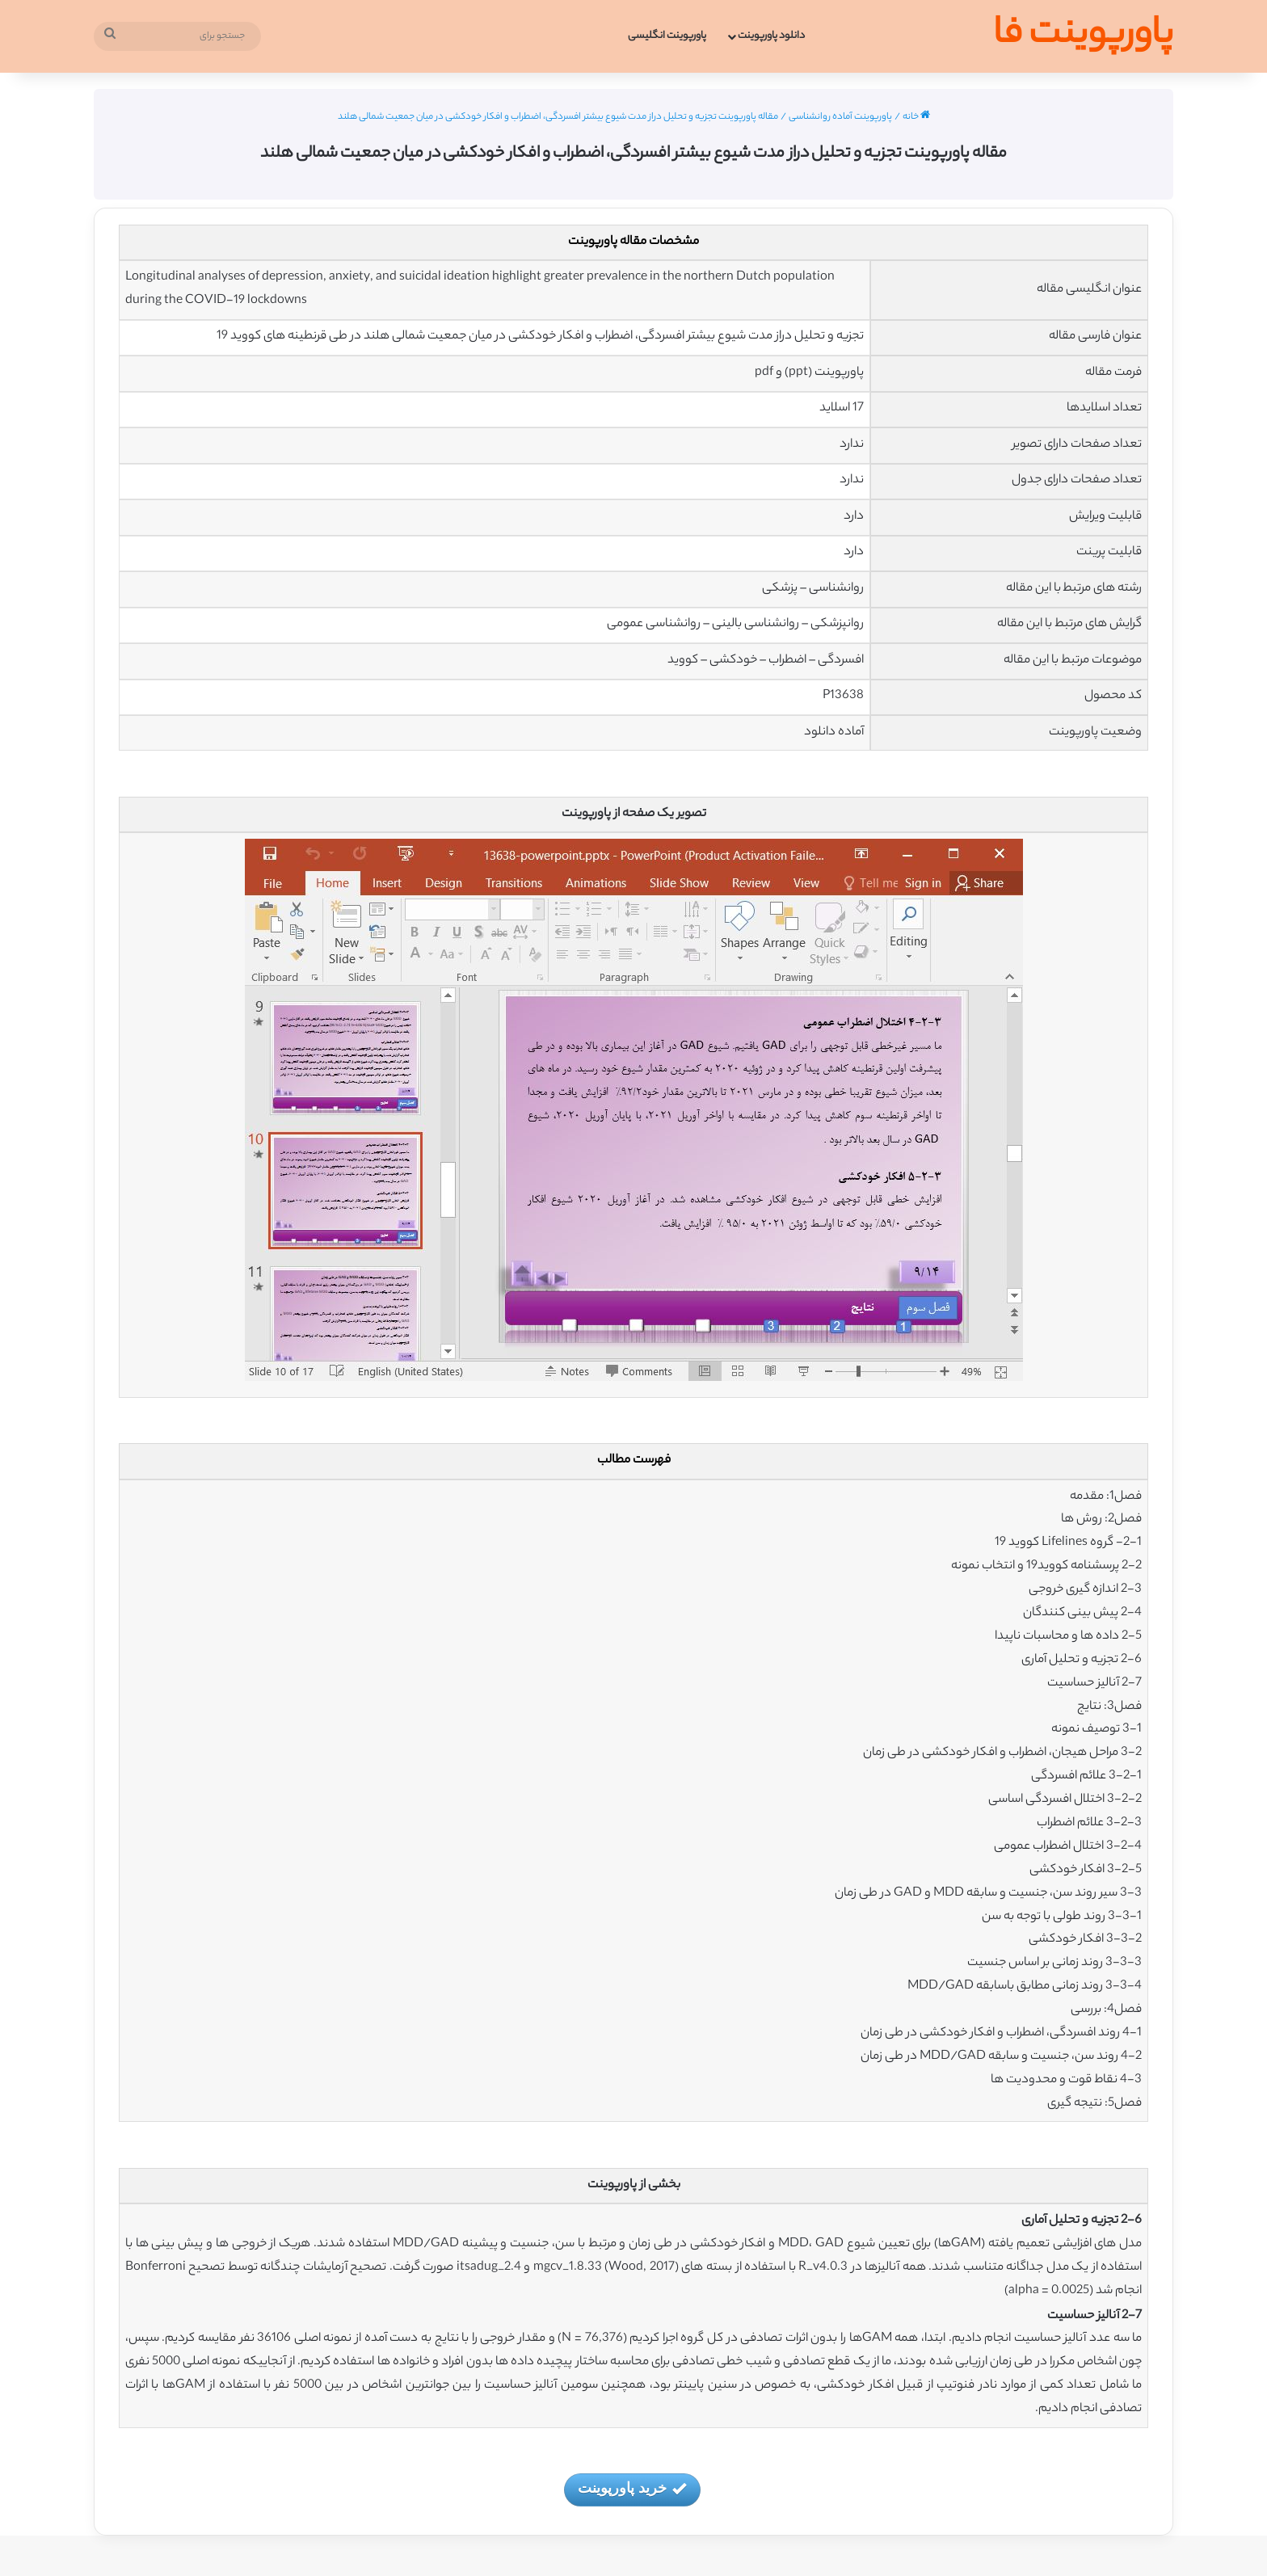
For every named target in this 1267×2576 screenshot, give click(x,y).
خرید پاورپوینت (632, 2489)
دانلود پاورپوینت (771, 35)
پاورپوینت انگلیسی (667, 35)
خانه (916, 117)
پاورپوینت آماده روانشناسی (840, 117)
